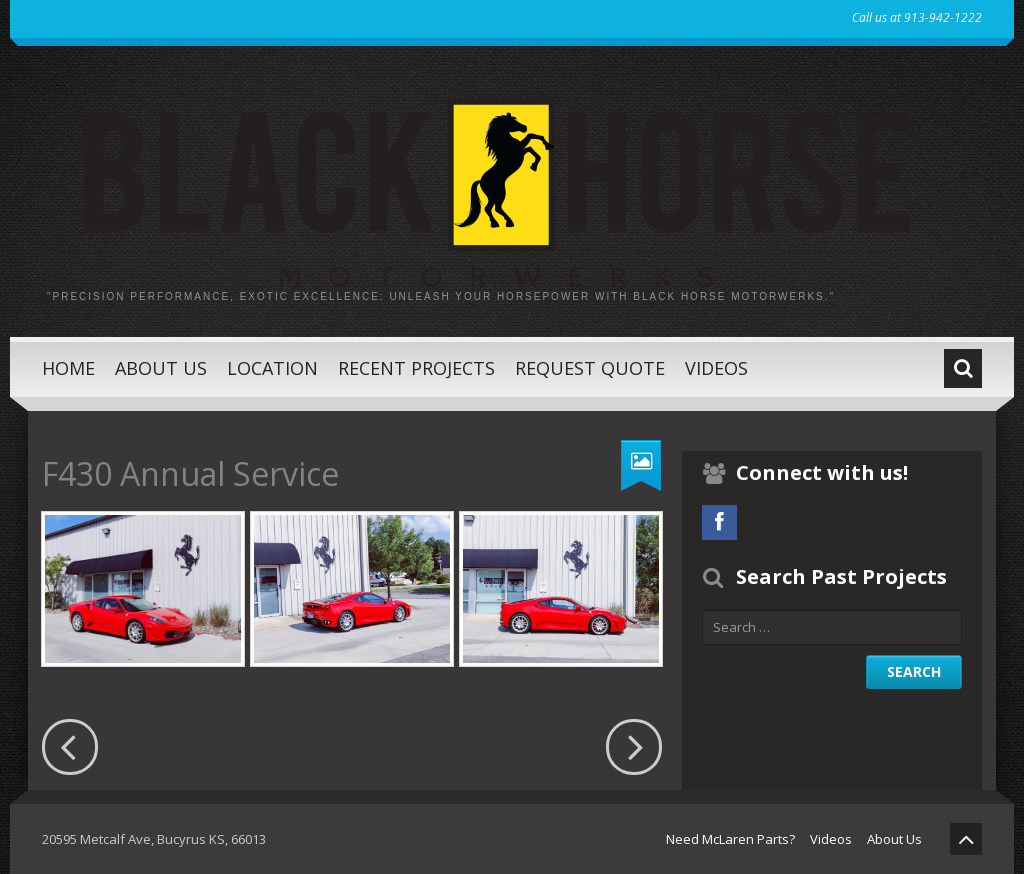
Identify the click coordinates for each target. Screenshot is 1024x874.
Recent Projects (416, 368)
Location (272, 368)
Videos (716, 368)
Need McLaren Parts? (730, 839)
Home (68, 368)
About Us (161, 368)
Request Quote (590, 368)
